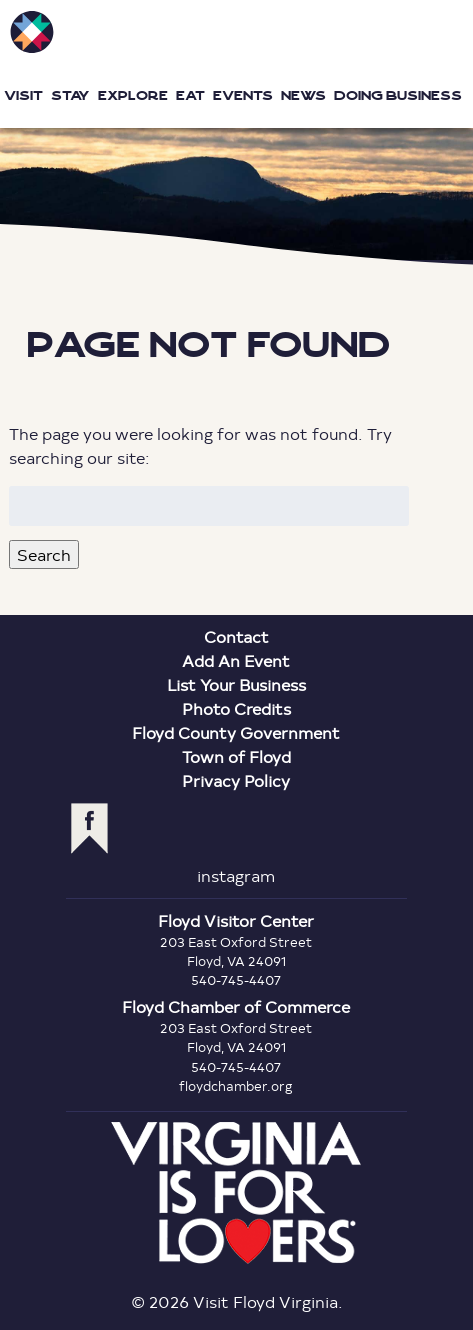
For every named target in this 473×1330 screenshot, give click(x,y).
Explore (133, 95)
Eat (190, 95)
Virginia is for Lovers (236, 1193)
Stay (70, 95)
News (303, 95)
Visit (23, 95)
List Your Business (236, 684)
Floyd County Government (236, 732)
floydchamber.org (236, 1086)
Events (243, 95)
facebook (89, 828)
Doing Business (398, 95)
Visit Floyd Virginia (32, 32)
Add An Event (236, 660)
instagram (236, 875)
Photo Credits (236, 708)
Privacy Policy (236, 780)
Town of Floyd (236, 756)
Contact (236, 636)
